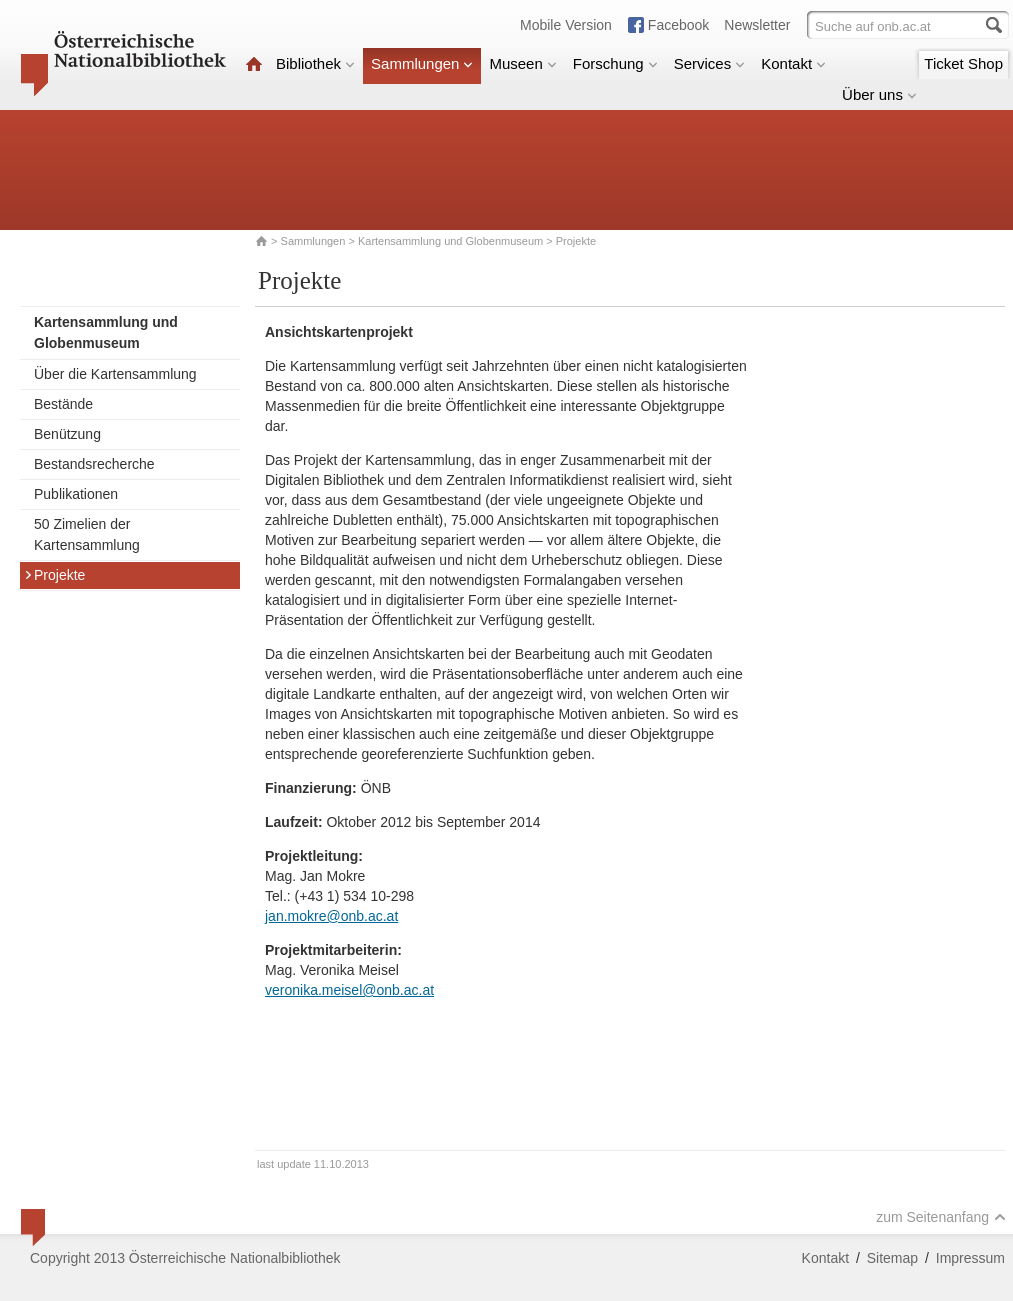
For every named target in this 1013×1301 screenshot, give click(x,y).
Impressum (970, 1258)
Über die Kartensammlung (115, 374)
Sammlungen (422, 63)
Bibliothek (315, 63)
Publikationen (76, 494)
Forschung (615, 63)
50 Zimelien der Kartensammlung (87, 534)
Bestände (63, 404)
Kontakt (793, 63)
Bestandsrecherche (94, 464)
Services (710, 63)
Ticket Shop (963, 63)
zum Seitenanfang (941, 1217)
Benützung (67, 434)
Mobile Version (566, 25)
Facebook (678, 25)
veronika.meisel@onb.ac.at (349, 990)
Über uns (879, 94)
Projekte (54, 575)
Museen (522, 63)
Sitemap (892, 1258)
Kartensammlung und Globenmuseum (450, 241)
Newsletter (757, 25)
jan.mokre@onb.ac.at (331, 916)
